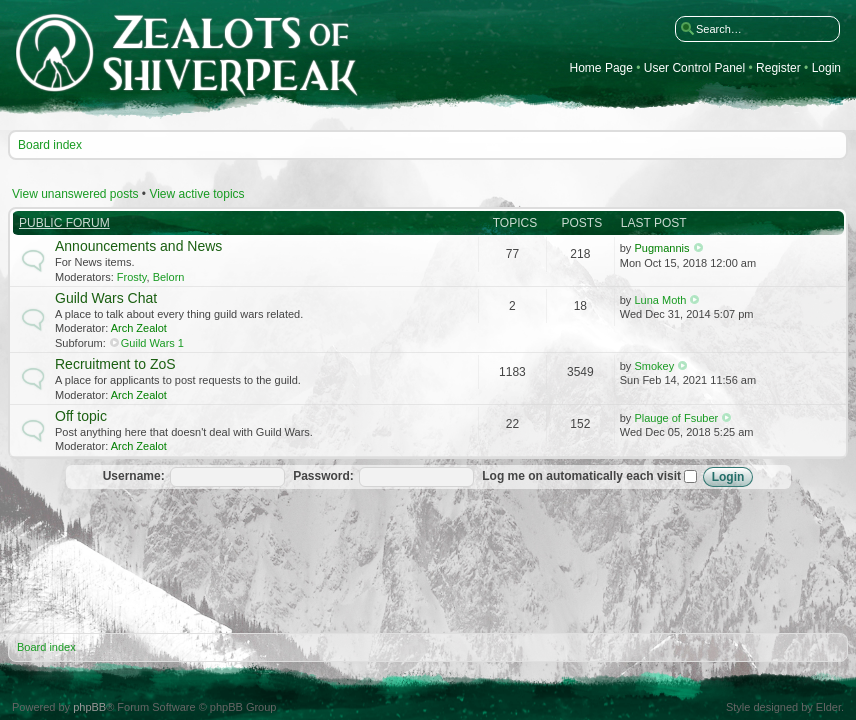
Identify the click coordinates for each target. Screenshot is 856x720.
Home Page (601, 68)
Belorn (169, 277)
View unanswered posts (75, 194)
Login (826, 68)
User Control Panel (694, 68)
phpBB (89, 707)
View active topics (196, 194)
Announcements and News (138, 246)
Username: (134, 476)
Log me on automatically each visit (589, 476)
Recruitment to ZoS (115, 364)
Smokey (654, 366)
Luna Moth (660, 300)
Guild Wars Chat (106, 298)
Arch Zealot (139, 328)
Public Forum (64, 223)
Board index (50, 145)
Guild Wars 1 (152, 343)
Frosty (132, 277)
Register (778, 68)
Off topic (81, 416)
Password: (323, 476)
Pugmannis (661, 248)
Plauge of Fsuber (676, 418)
